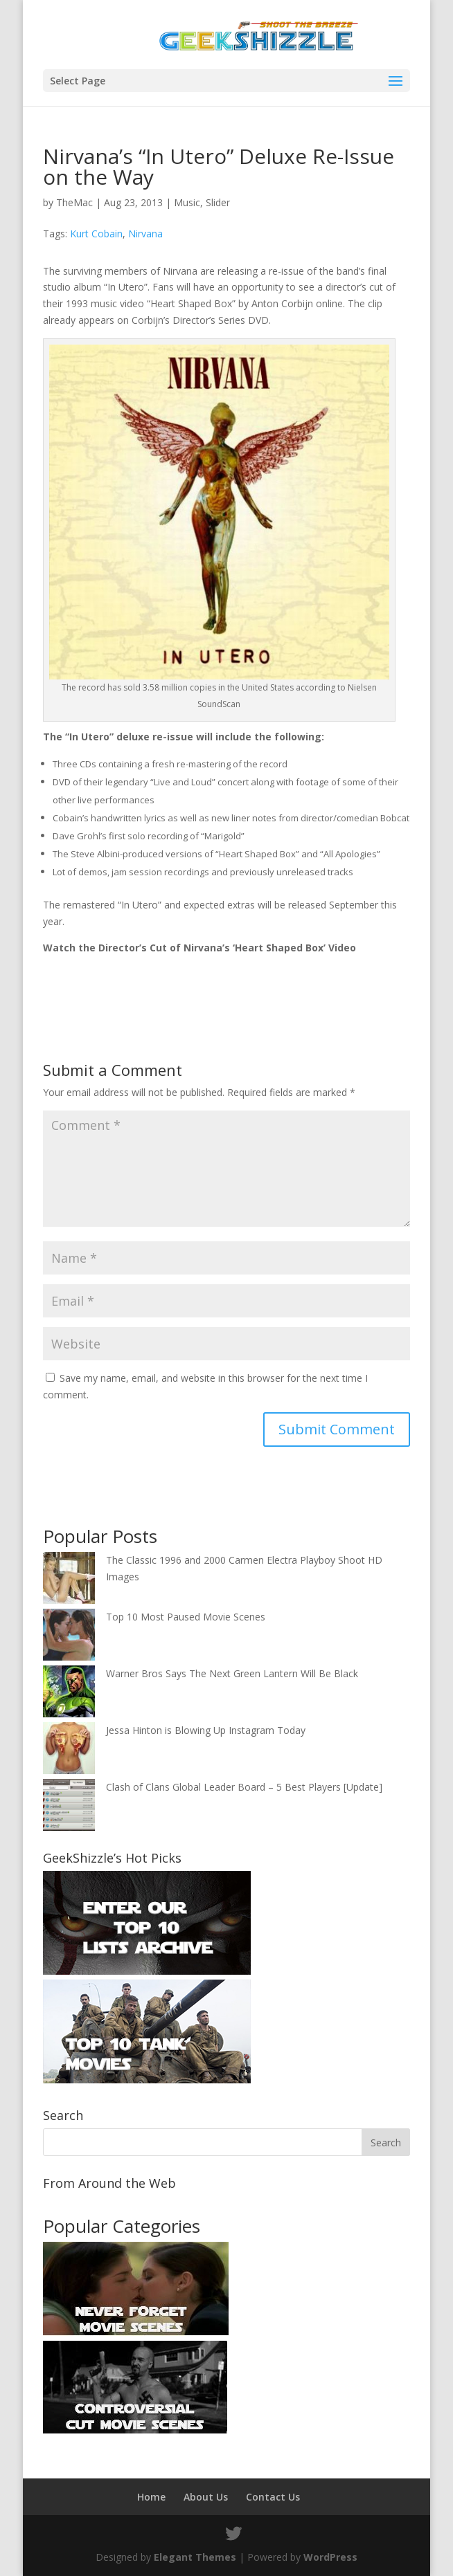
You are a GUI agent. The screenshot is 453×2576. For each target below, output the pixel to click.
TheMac (74, 202)
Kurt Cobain (96, 233)
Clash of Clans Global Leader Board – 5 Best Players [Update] (244, 1786)
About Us (206, 2496)
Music (187, 202)
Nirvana (145, 233)
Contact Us (273, 2496)
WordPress (330, 2557)
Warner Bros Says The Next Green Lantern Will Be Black (232, 1673)
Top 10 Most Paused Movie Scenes (185, 1616)
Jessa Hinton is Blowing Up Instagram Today (205, 1730)
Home (151, 2496)
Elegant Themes (195, 2557)
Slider (218, 202)
